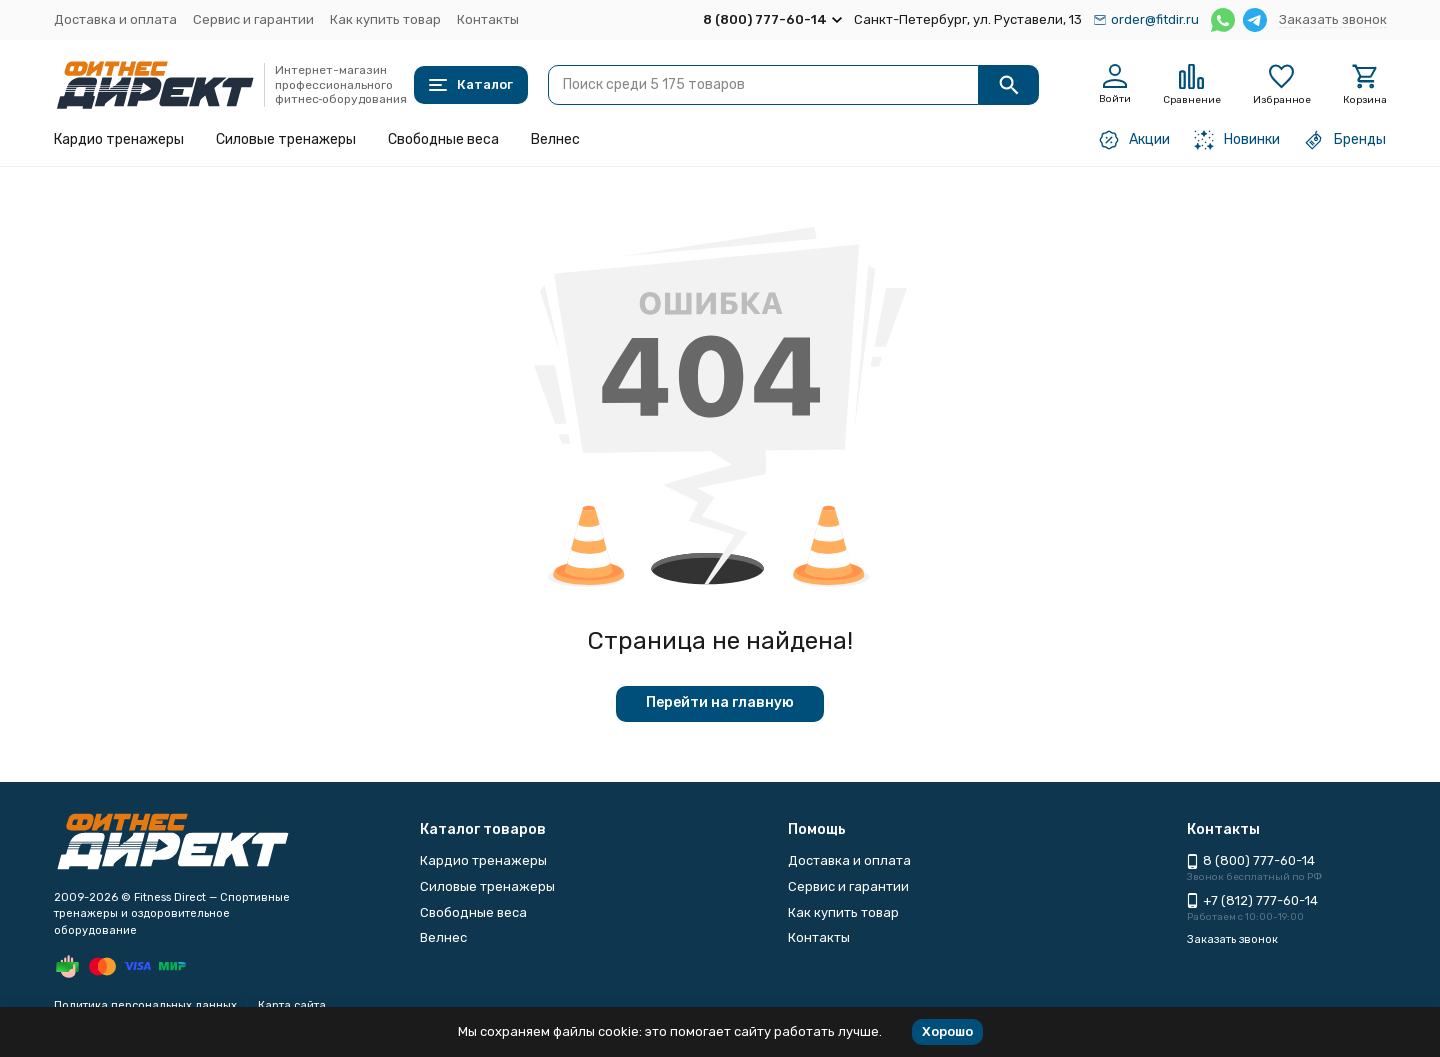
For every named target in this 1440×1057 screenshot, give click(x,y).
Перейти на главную (720, 702)
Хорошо (947, 1031)
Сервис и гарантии (253, 19)
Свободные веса (443, 139)
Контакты (488, 19)
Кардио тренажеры (119, 139)
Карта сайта (292, 1005)
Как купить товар (385, 19)
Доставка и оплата (115, 19)
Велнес (555, 139)
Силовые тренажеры (286, 139)
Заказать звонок (1333, 19)
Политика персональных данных (145, 1005)
